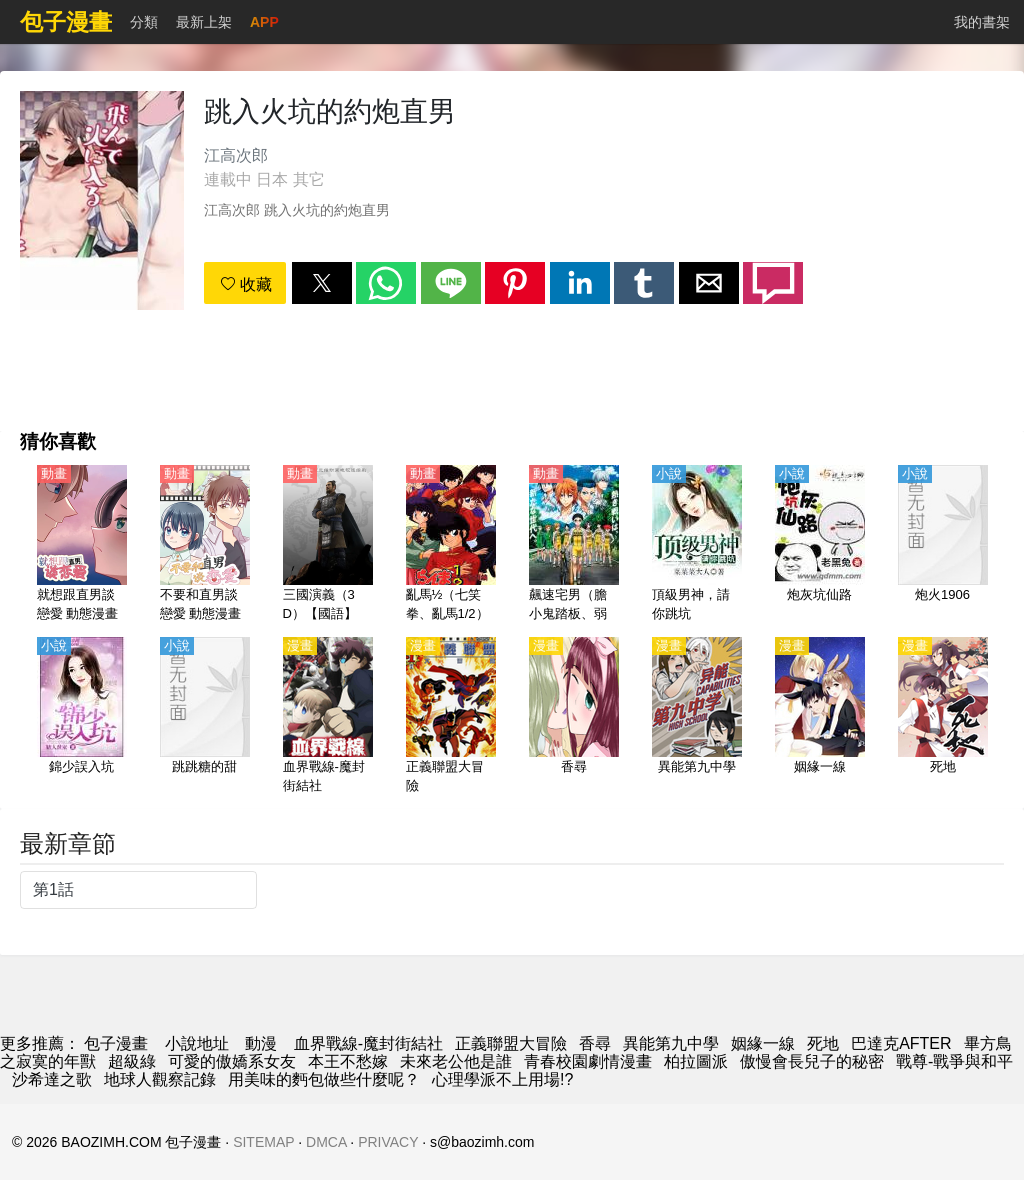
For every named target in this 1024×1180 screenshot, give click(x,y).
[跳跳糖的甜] (205, 717)
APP (264, 22)
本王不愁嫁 (348, 1061)
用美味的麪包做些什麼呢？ (324, 1079)
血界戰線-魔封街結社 (368, 1043)
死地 (823, 1043)
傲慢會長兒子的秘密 (812, 1061)
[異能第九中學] (697, 717)
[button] (322, 283)
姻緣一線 (763, 1043)
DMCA (326, 1142)
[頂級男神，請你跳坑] (697, 545)
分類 (144, 22)
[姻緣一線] (820, 717)
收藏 (246, 284)
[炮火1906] (943, 545)
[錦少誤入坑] (82, 717)
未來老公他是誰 (456, 1061)
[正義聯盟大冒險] (451, 717)
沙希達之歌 (52, 1079)
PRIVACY (388, 1142)
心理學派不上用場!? (502, 1079)
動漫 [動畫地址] (261, 1043)
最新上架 (204, 22)
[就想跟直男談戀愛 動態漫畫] (82, 545)
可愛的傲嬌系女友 (232, 1061)
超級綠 (132, 1061)
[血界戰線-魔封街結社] (328, 717)
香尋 (595, 1043)
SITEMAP (263, 1142)
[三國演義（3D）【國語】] (328, 545)
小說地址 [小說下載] (197, 1043)
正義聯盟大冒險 (511, 1043)
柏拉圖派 (696, 1061)
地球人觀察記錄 (160, 1079)
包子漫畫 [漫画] (116, 1043)
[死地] (943, 717)
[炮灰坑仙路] (820, 545)
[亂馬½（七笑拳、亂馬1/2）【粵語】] (451, 545)
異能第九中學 (671, 1043)
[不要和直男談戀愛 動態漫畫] (205, 545)
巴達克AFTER (901, 1043)
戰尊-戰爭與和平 (954, 1061)
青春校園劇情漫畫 (588, 1061)
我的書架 (982, 22)
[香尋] (574, 717)
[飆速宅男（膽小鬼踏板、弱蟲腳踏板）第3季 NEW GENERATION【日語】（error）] (574, 545)
